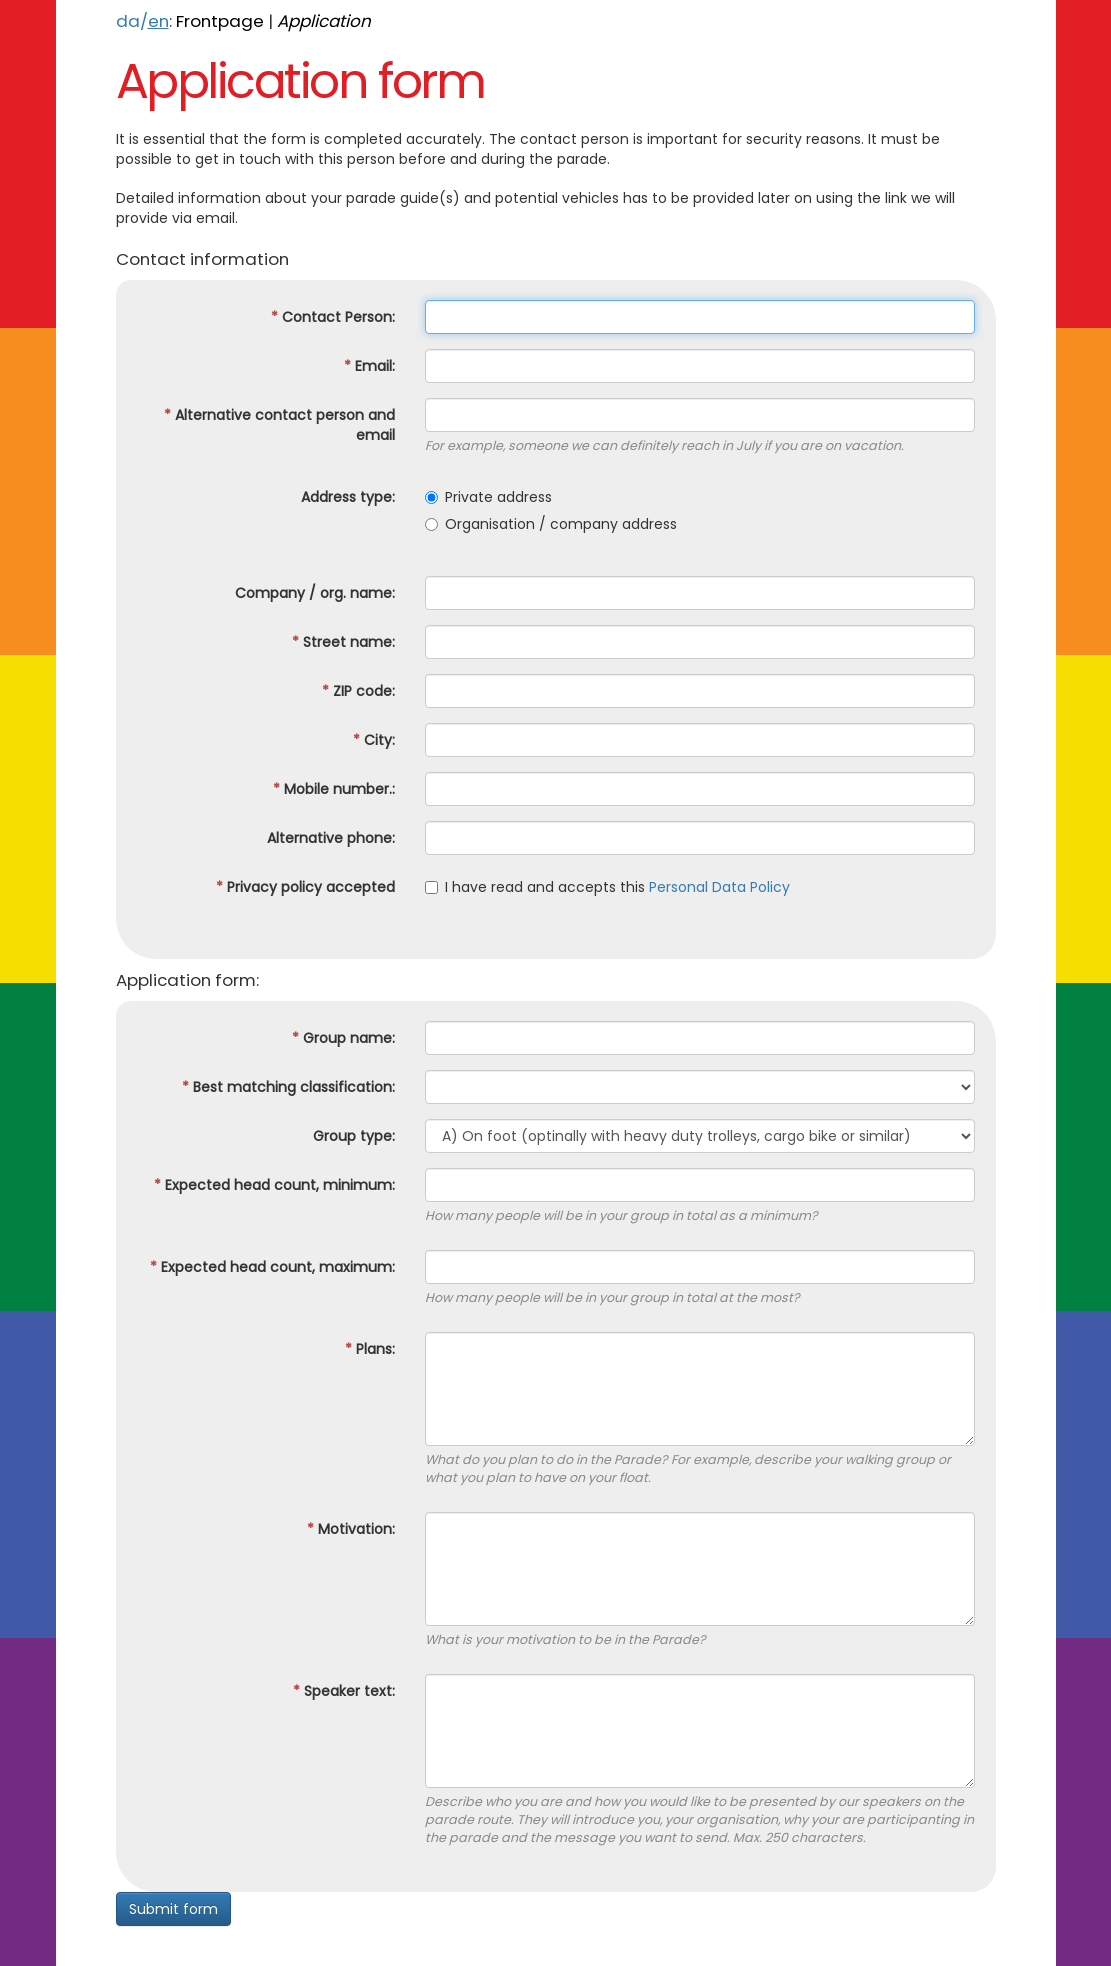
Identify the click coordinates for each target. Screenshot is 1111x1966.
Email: (369, 366)
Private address (488, 497)
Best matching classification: (288, 1087)
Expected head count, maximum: (272, 1267)
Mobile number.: (334, 789)
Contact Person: (333, 317)
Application (324, 21)
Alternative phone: (331, 838)
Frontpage (220, 21)
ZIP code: (358, 691)
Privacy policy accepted (305, 887)
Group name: (343, 1038)
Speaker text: (344, 1691)
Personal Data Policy (719, 887)
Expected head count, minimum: (274, 1185)
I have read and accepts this (607, 887)
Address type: (348, 497)
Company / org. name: (315, 593)
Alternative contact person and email (279, 425)
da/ (142, 21)
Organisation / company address (551, 524)
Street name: (343, 642)
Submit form (173, 1909)
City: (374, 740)
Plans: (370, 1349)
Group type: (354, 1136)
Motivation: (351, 1529)
